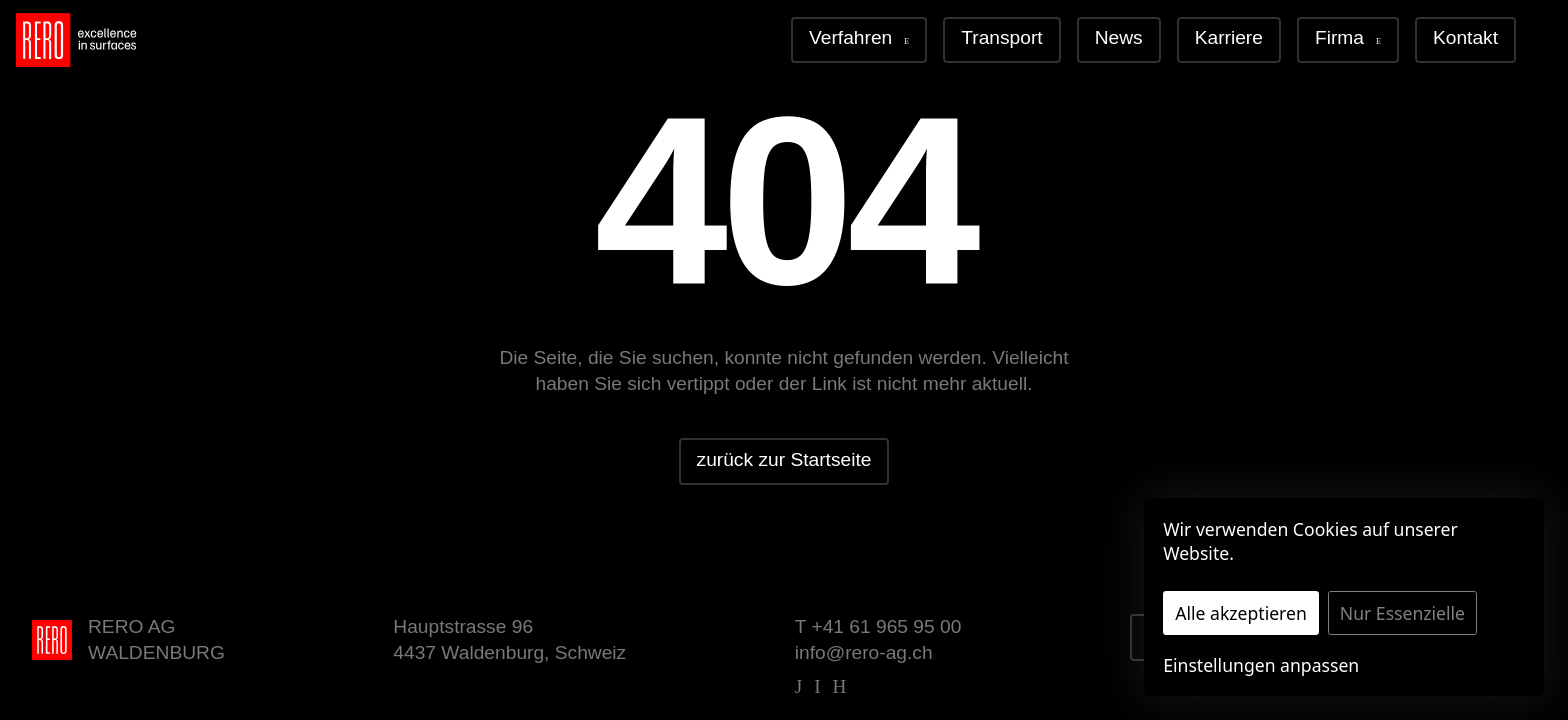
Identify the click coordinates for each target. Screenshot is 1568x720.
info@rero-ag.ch (864, 652)
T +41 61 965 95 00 (878, 626)
